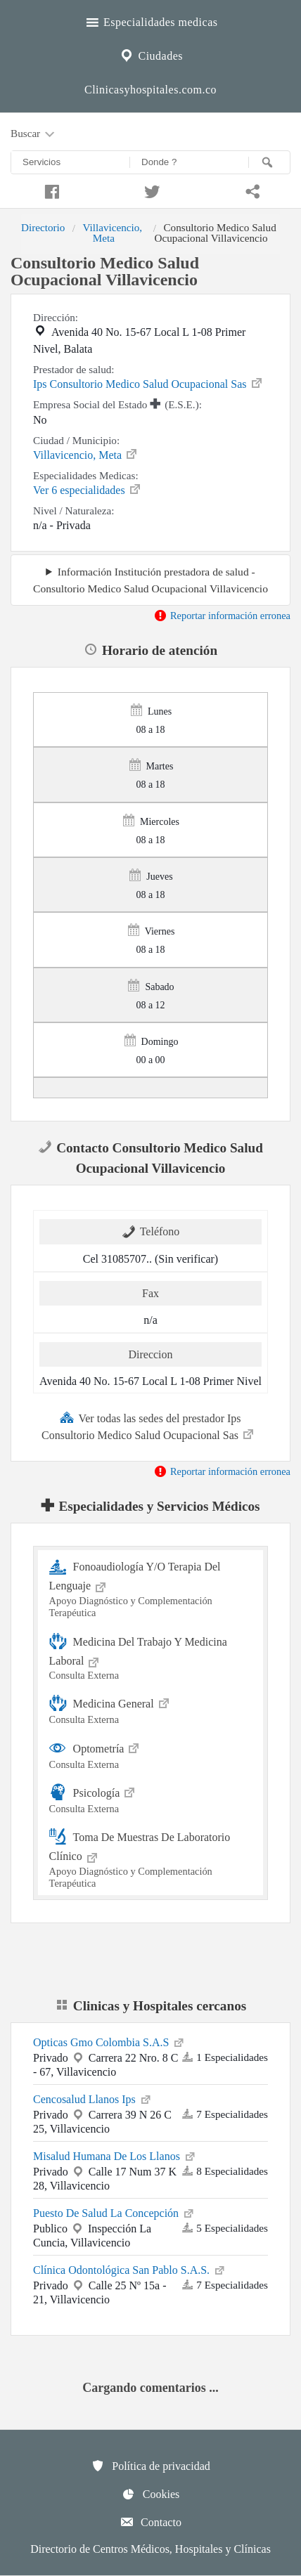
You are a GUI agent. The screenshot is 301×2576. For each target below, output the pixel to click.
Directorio (43, 227)
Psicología (150, 1798)
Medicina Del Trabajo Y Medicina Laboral (150, 1657)
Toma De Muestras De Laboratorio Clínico (150, 1858)
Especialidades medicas (151, 20)
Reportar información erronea (221, 616)
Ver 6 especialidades (87, 489)
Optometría (150, 1754)
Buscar (34, 134)
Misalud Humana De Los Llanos (115, 2155)
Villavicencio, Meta (112, 232)
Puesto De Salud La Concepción (114, 2212)
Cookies (150, 2494)
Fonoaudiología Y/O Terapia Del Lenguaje (150, 1588)
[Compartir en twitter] (151, 190)
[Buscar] (269, 162)
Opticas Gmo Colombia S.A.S (109, 2041)
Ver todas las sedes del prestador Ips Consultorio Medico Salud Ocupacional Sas (148, 1425)
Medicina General (150, 1709)
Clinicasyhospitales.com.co (150, 90)
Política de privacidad (150, 2466)
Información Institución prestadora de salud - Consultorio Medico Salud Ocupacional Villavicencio (150, 580)
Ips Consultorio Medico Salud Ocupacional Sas (148, 383)
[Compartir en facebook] (50, 190)
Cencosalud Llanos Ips (93, 2098)
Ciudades (150, 54)
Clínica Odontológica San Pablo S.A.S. (129, 2269)
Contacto (150, 2522)
